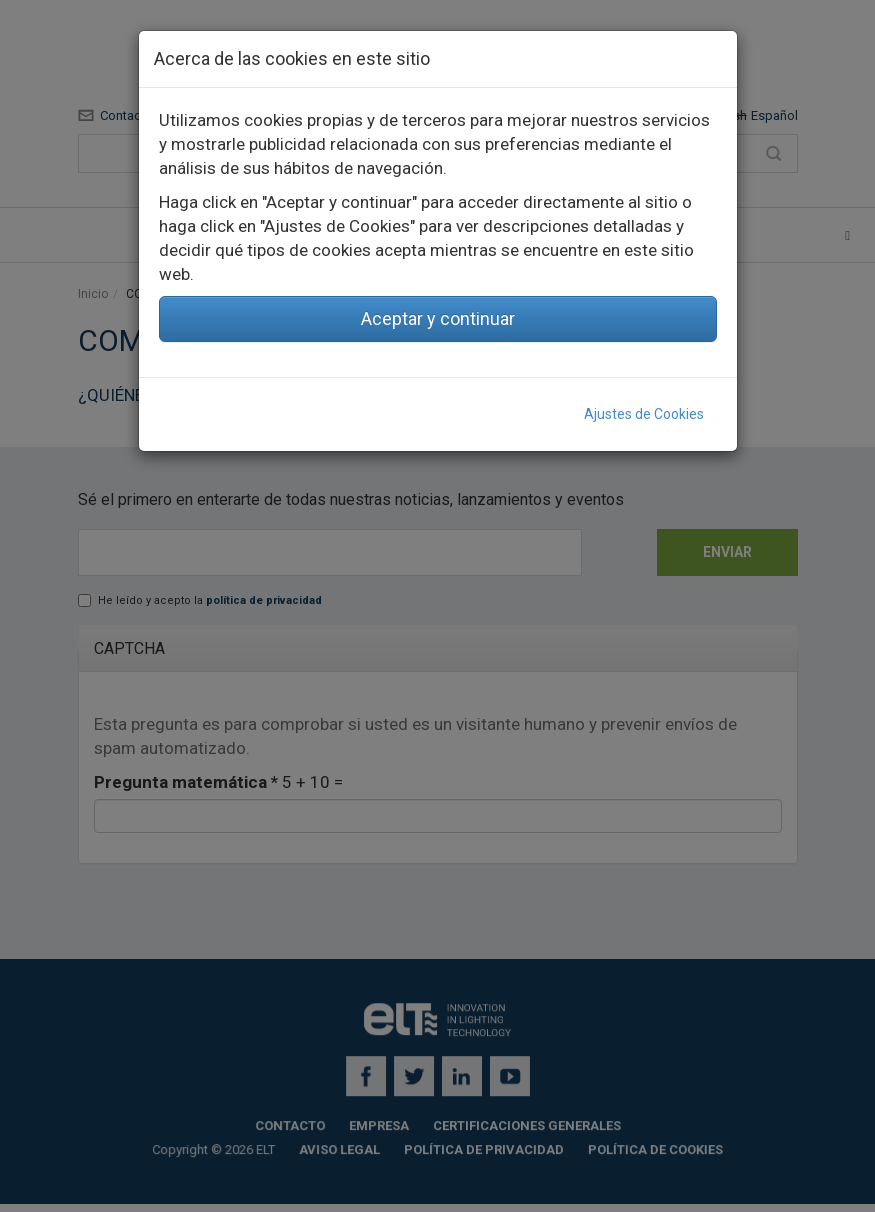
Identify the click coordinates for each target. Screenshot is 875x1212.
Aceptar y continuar (438, 318)
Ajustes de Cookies (644, 414)
